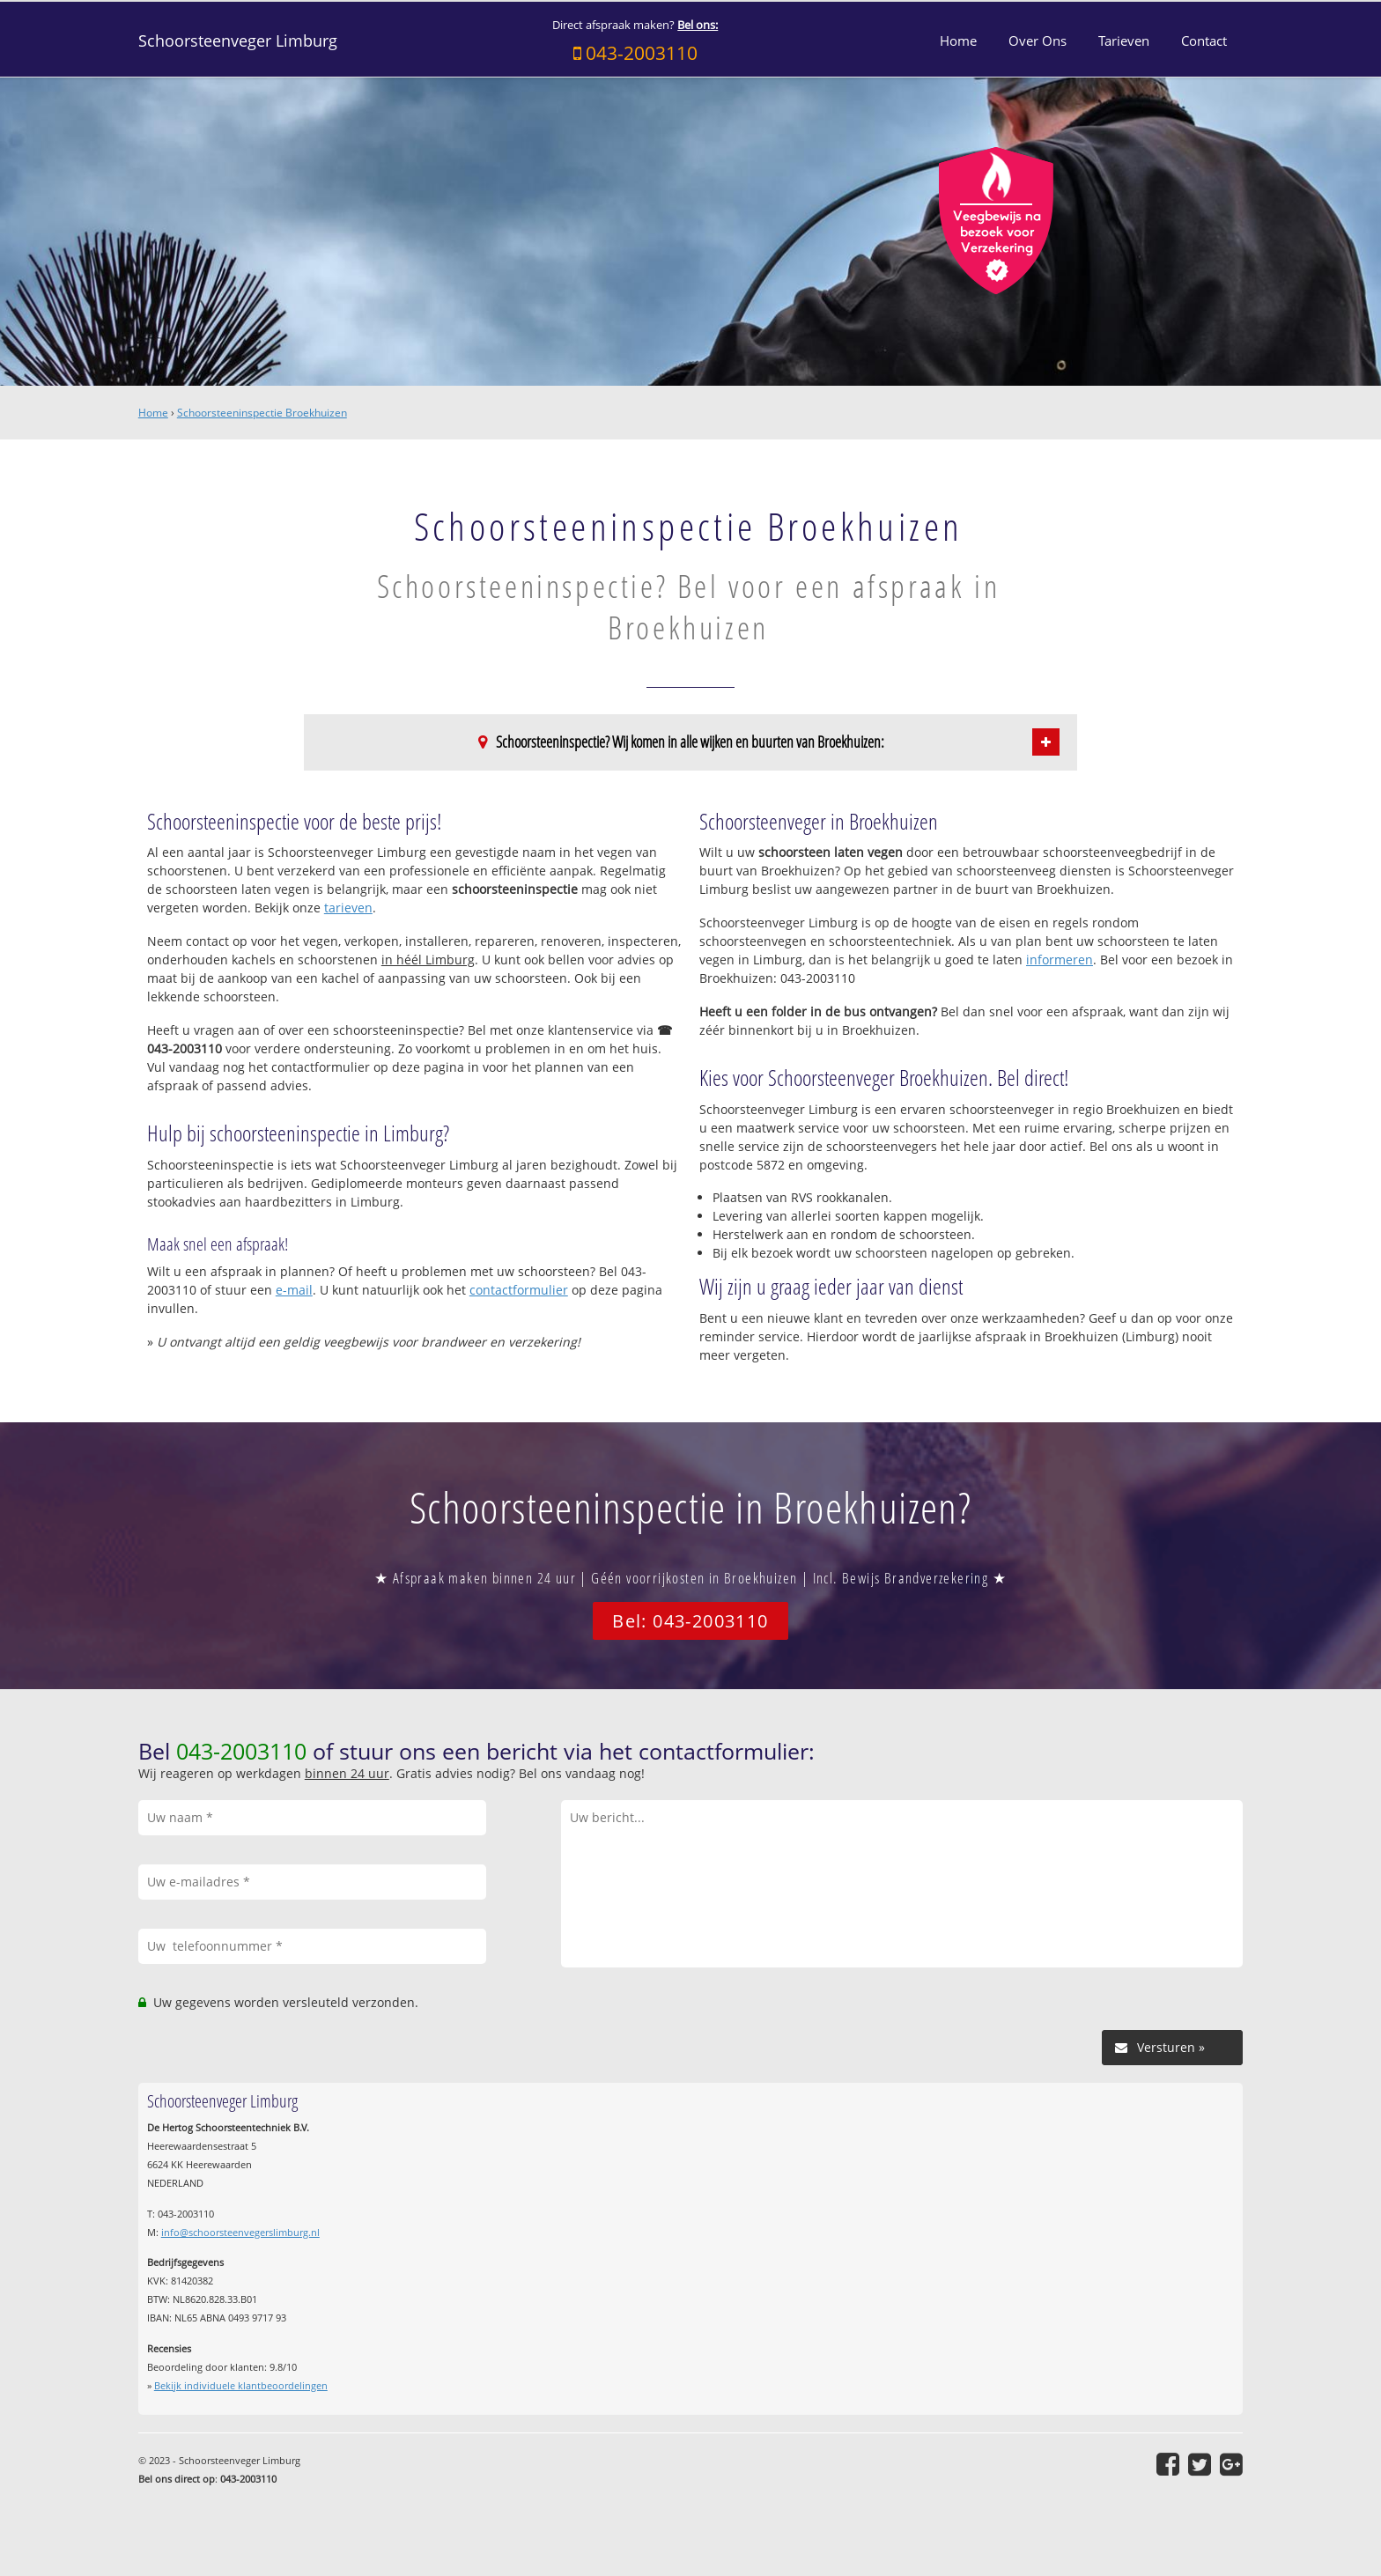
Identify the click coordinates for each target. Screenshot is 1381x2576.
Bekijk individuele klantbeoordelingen (241, 2385)
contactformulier (518, 1289)
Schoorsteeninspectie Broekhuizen (262, 412)
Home (153, 412)
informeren (1059, 959)
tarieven (348, 907)
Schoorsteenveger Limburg (237, 40)
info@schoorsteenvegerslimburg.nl (240, 2232)
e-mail (294, 1289)
